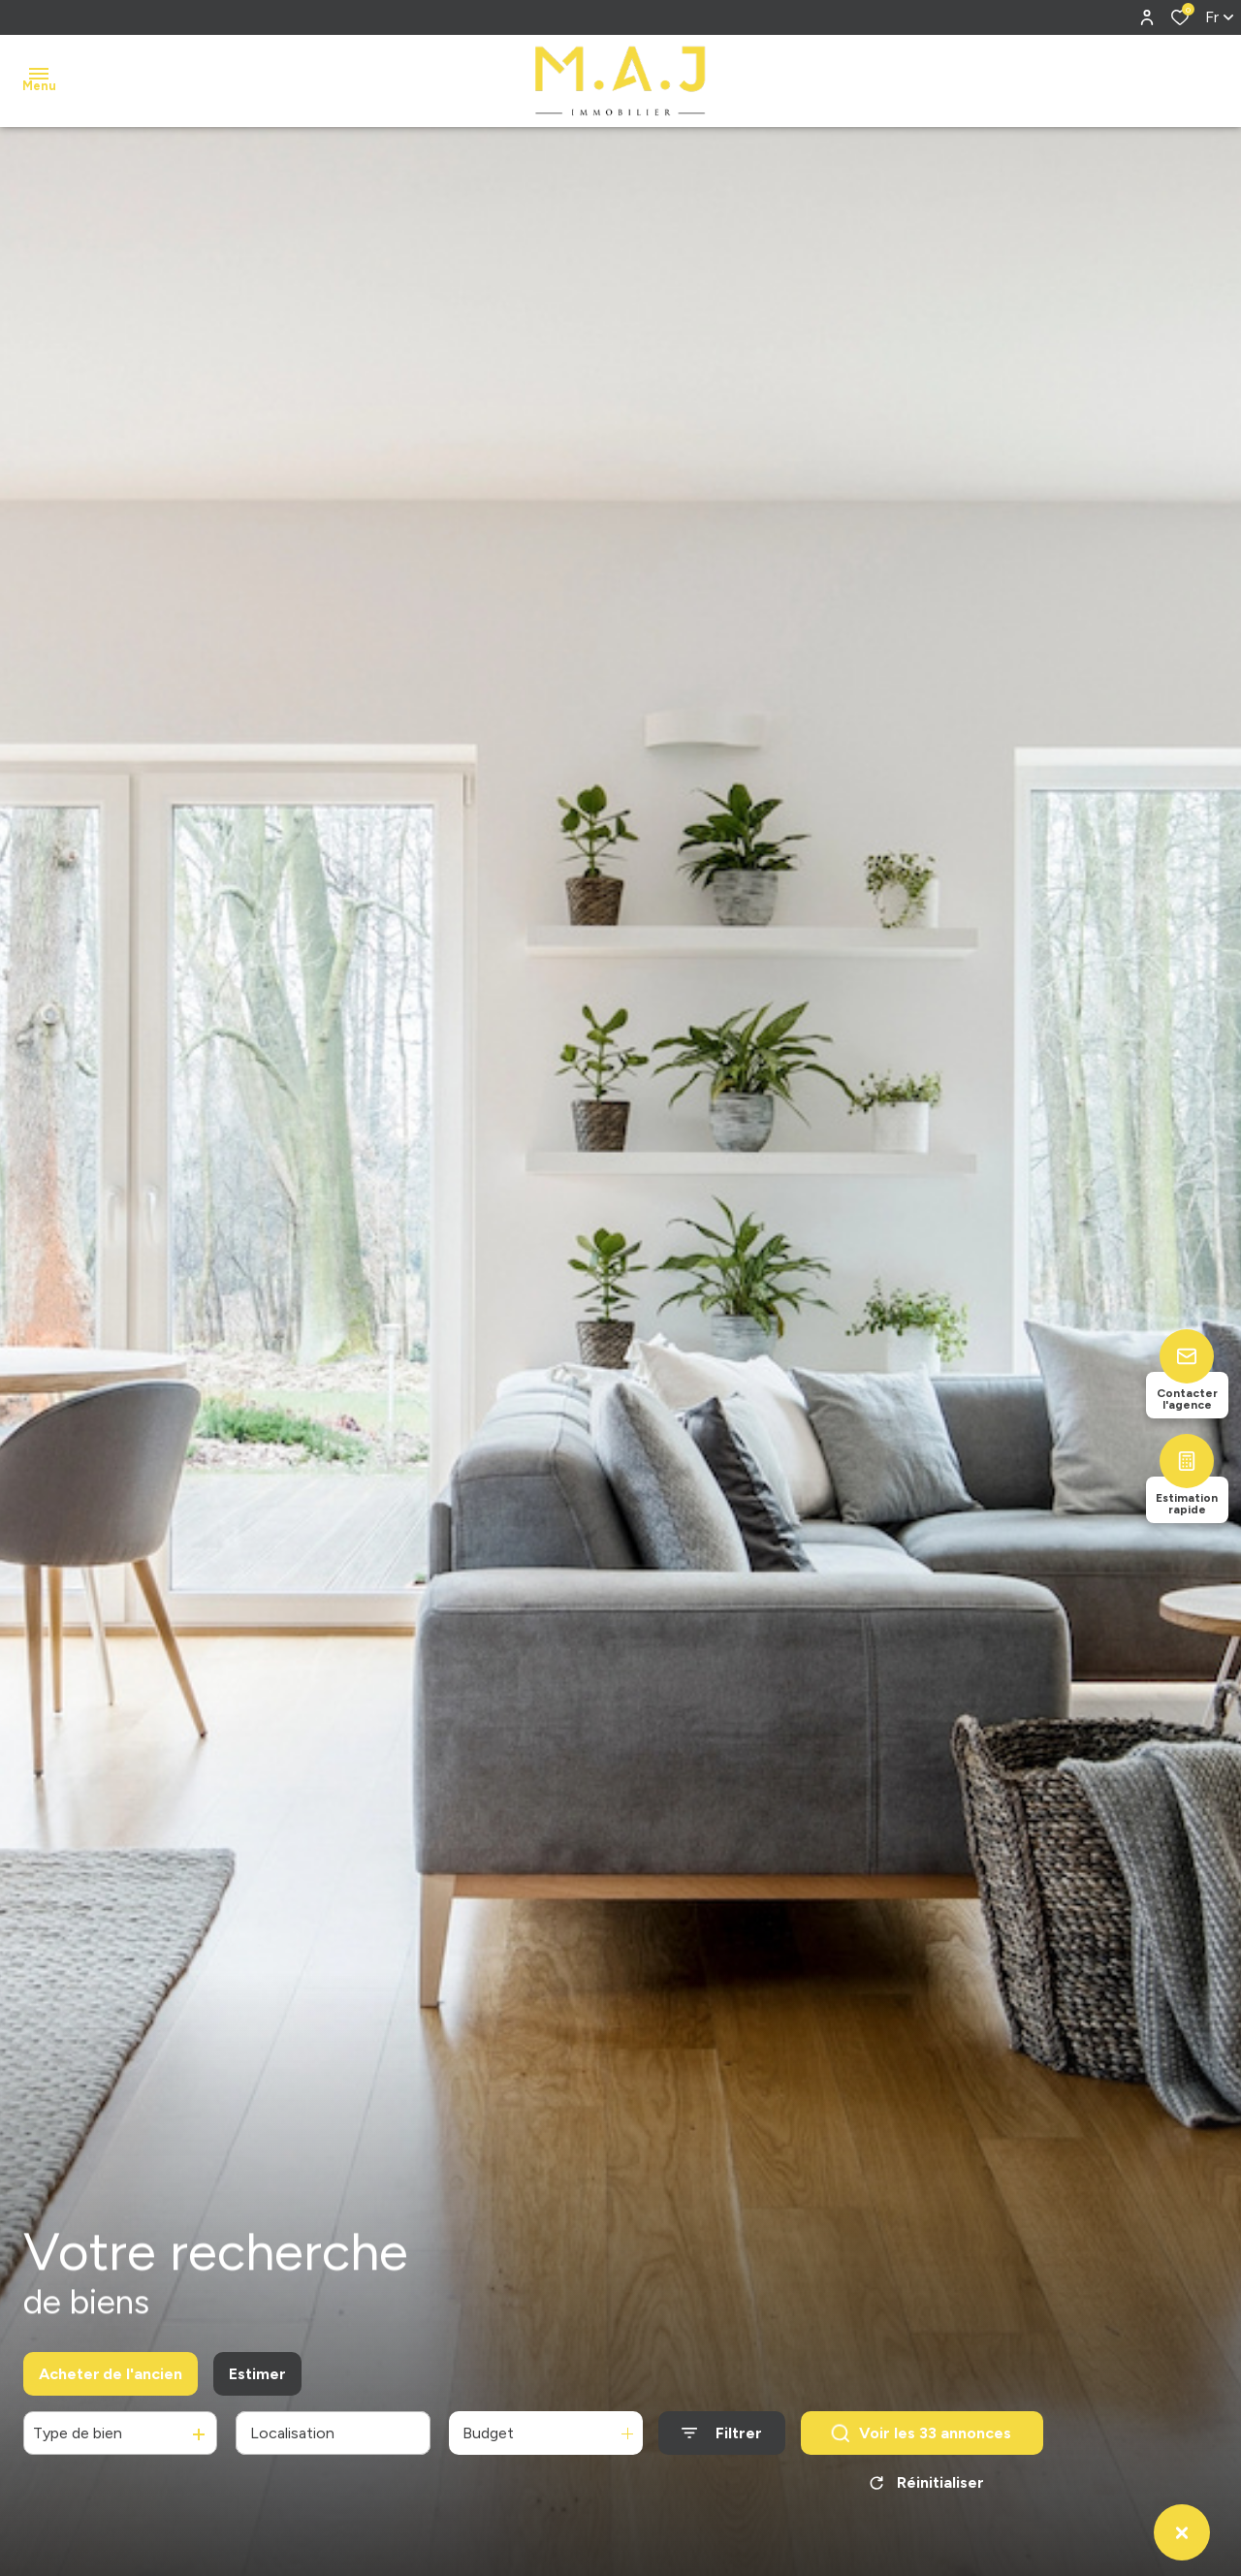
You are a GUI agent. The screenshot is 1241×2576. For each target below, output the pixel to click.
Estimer (257, 2381)
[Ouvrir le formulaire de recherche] (721, 2442)
